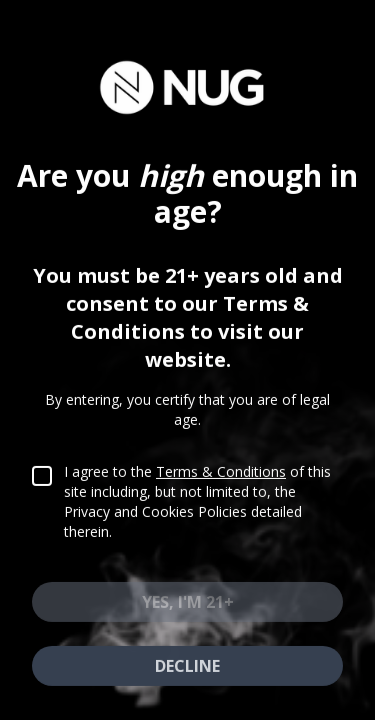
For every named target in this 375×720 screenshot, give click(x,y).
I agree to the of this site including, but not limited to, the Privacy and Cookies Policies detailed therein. (197, 515)
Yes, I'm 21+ (188, 616)
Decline (187, 680)
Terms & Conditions (221, 485)
